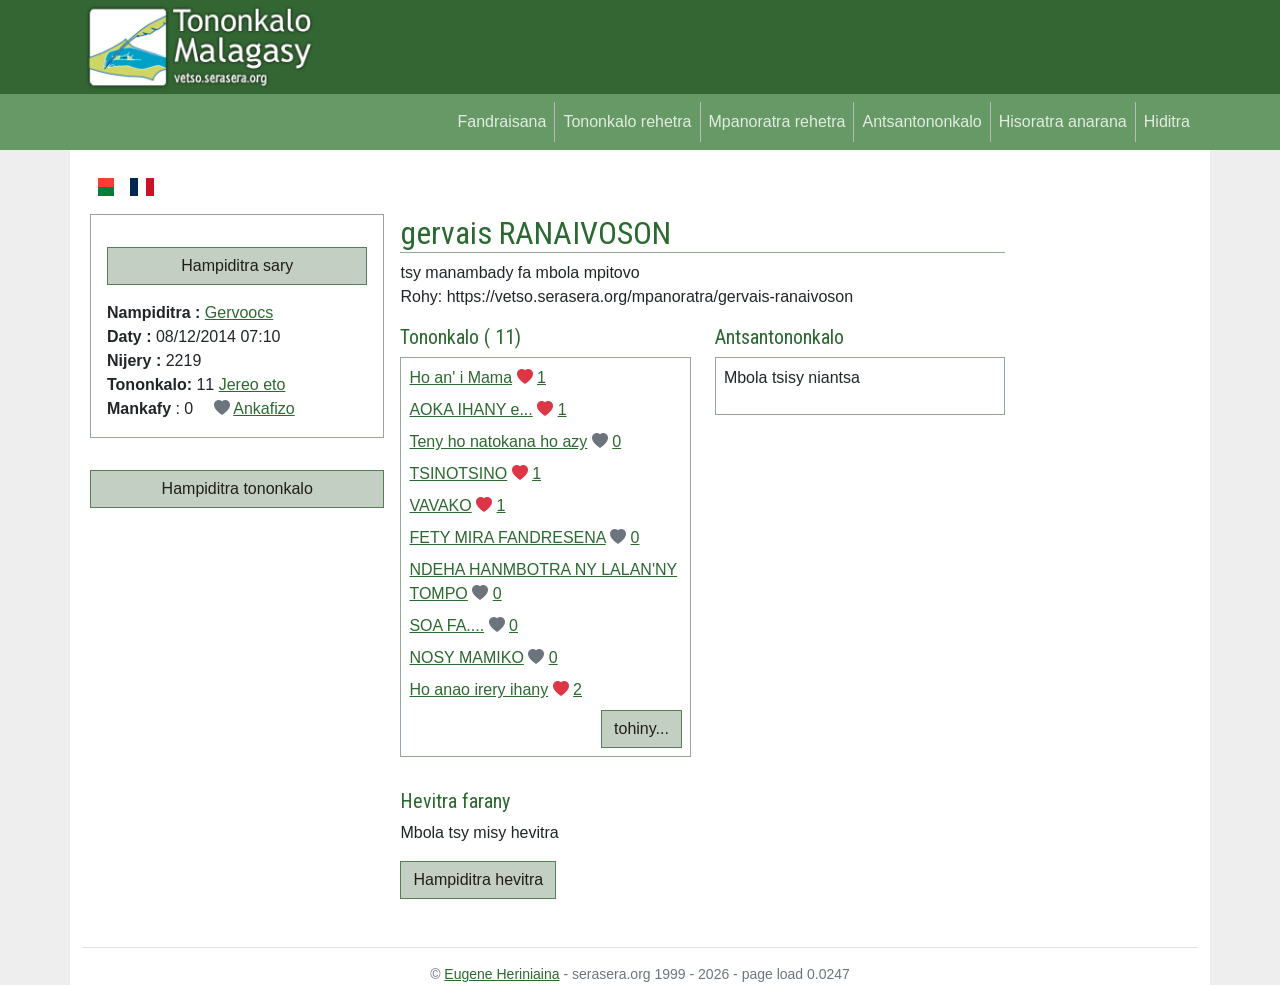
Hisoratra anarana (1063, 121)
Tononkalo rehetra (627, 121)
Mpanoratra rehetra (777, 121)
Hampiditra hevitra (478, 879)
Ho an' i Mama (460, 377)
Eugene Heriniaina (501, 974)
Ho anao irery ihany (478, 689)
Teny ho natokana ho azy (498, 441)
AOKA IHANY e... (470, 409)
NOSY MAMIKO (466, 657)
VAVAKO (440, 505)
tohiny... (641, 728)
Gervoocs (239, 312)
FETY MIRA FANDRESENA (507, 537)
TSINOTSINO (458, 473)
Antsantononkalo (921, 121)
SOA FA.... (446, 625)
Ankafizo (263, 408)
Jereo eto (252, 384)
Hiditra (1167, 121)
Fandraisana (501, 121)
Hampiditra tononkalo (237, 488)
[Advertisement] (1101, 474)
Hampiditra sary (237, 265)
